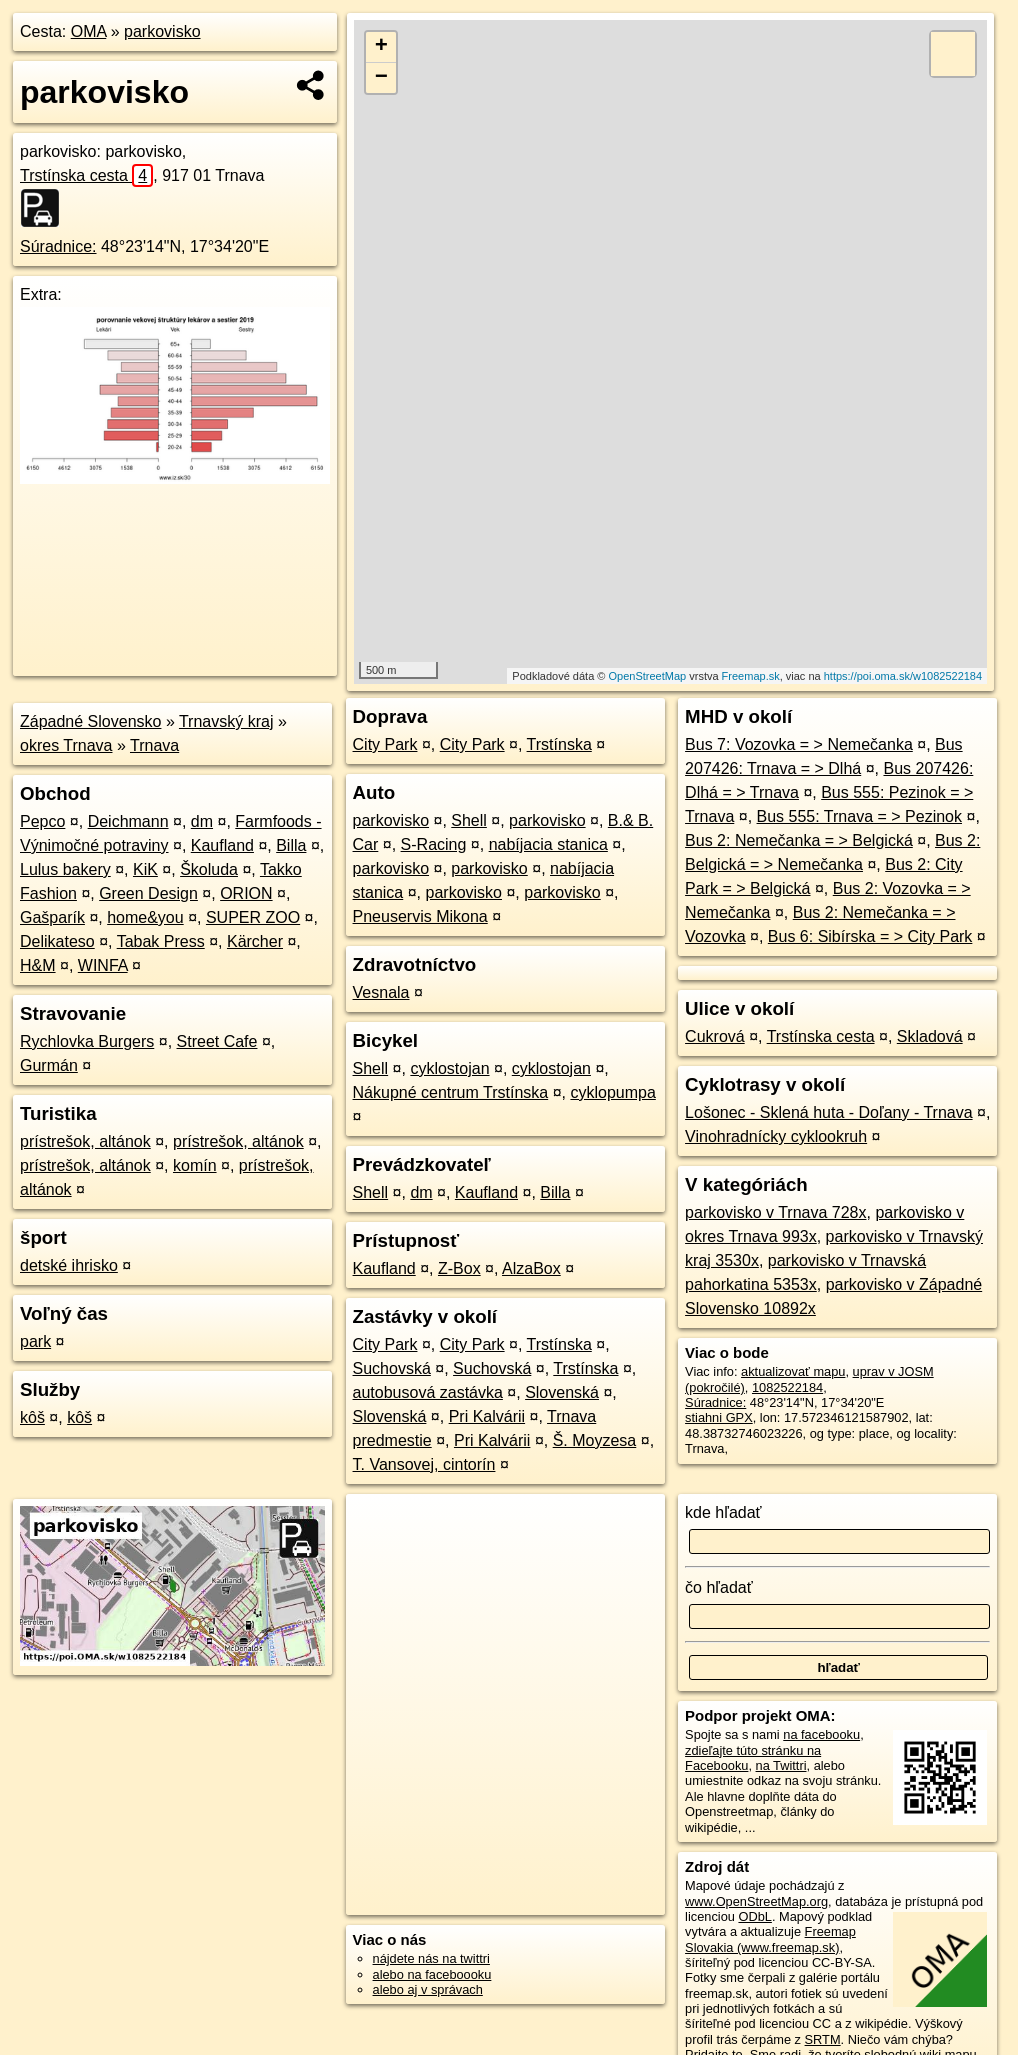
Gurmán (49, 1065)
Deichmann (128, 821)
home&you (145, 917)
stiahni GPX (719, 1417)
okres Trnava (66, 745)
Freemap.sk (751, 676)
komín (195, 1165)
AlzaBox (531, 1268)
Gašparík (52, 917)
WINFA (103, 965)
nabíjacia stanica (548, 844)
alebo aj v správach (428, 1989)
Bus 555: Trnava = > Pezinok (859, 816)
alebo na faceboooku (432, 1974)
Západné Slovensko (90, 721)
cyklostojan (449, 1068)
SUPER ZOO (253, 917)
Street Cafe (217, 1041)
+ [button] (381, 47)
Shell (469, 820)
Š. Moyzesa (595, 1440)
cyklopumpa (612, 1092)
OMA (89, 31)
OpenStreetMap (648, 676)
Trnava (154, 745)
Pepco (42, 821)
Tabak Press (161, 941)
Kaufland (222, 845)
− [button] (381, 78)
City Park (385, 744)
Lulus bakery (65, 869)
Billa (291, 845)
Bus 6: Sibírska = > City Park (870, 936)
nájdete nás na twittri (431, 1958)
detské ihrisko (69, 1265)
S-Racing (434, 844)
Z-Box (459, 1268)
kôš (32, 1417)
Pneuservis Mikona (420, 916)
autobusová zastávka (428, 1392)
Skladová (930, 1036)
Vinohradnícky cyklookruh (776, 1136)
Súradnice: (58, 246)
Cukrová (715, 1036)
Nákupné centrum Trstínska (451, 1092)
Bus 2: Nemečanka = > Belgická (799, 840)
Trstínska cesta (86, 175)
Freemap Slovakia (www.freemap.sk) (770, 1939)
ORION (246, 893)
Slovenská (562, 1392)
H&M (38, 965)
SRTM (823, 2039)
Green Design (148, 893)
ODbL (754, 1916)
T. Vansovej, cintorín (424, 1464)
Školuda (209, 869)
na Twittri (781, 1765)
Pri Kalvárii (487, 1416)
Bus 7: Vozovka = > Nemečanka (799, 744)
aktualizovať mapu (793, 1371)
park (35, 1341)
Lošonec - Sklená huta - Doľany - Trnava (828, 1112)
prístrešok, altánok (85, 1141)
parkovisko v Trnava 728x (775, 1212)
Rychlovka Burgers (87, 1041)
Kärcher (255, 941)
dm (202, 821)
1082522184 (787, 1387)
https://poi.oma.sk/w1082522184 (903, 676)
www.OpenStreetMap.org (756, 1901)
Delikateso (57, 941)
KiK (145, 869)
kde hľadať (723, 1512)
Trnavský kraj (226, 721)
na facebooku (821, 1734)
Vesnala (381, 992)
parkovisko (162, 31)
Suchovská (392, 1368)
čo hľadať (719, 1587)
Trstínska (559, 744)
